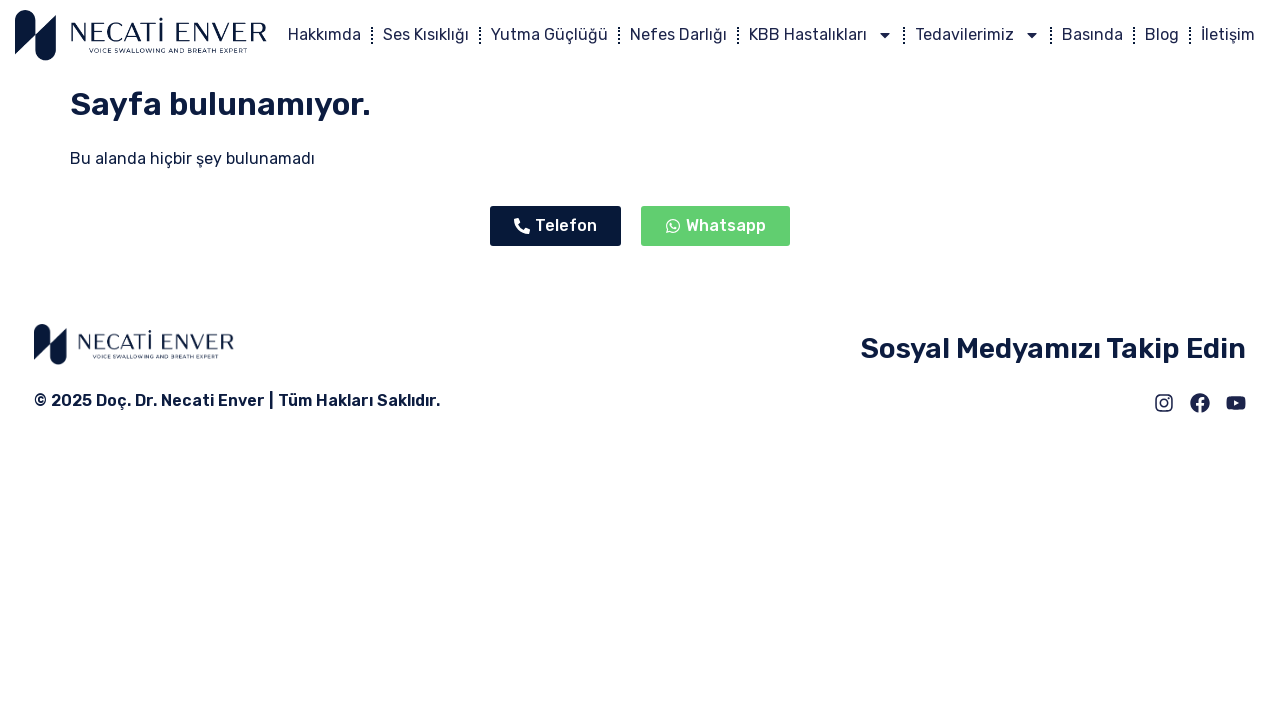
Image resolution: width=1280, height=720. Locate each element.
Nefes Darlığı (678, 34)
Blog (1162, 34)
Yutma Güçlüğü (549, 34)
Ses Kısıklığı (426, 34)
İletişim (1228, 34)
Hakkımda (324, 34)
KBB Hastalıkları (821, 35)
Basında (1092, 34)
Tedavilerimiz (977, 35)
